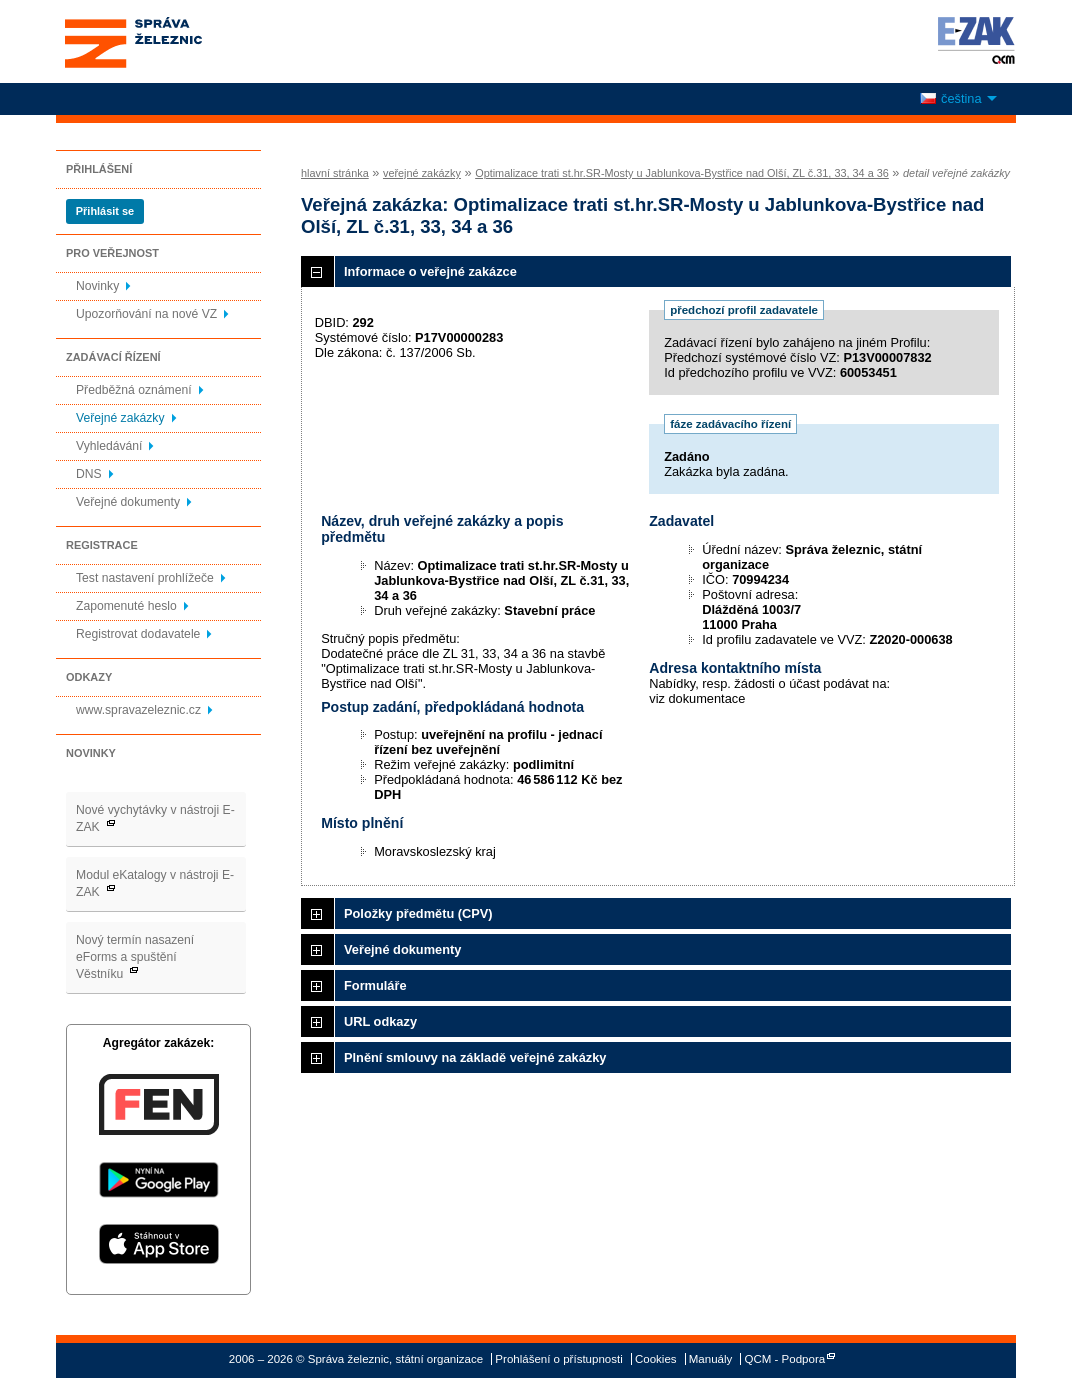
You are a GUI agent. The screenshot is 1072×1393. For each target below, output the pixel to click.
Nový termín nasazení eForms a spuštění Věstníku (135, 957)
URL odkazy (380, 1021)
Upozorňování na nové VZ (146, 314)
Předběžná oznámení (134, 390)
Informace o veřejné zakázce (430, 271)
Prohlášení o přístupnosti (558, 1359)
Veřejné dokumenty (128, 502)
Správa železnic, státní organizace (170, 41)
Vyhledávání (109, 446)
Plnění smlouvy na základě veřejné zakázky (475, 1057)
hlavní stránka (335, 173)
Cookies (656, 1359)
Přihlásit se (105, 211)
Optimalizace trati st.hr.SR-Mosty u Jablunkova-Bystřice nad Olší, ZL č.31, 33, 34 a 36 (682, 173)
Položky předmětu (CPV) (418, 913)
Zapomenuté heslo (126, 606)
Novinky (97, 286)
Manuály (711, 1359)
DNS (89, 474)
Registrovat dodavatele (138, 634)
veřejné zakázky (422, 173)
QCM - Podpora (785, 1359)
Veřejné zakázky (120, 418)
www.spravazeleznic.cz (138, 710)
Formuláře (375, 985)
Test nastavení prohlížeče (145, 578)
